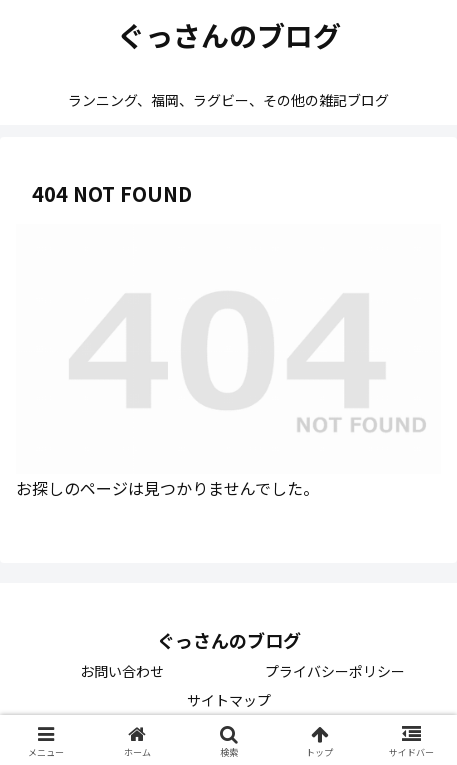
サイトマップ (229, 700)
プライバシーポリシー (335, 671)
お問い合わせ (122, 671)
